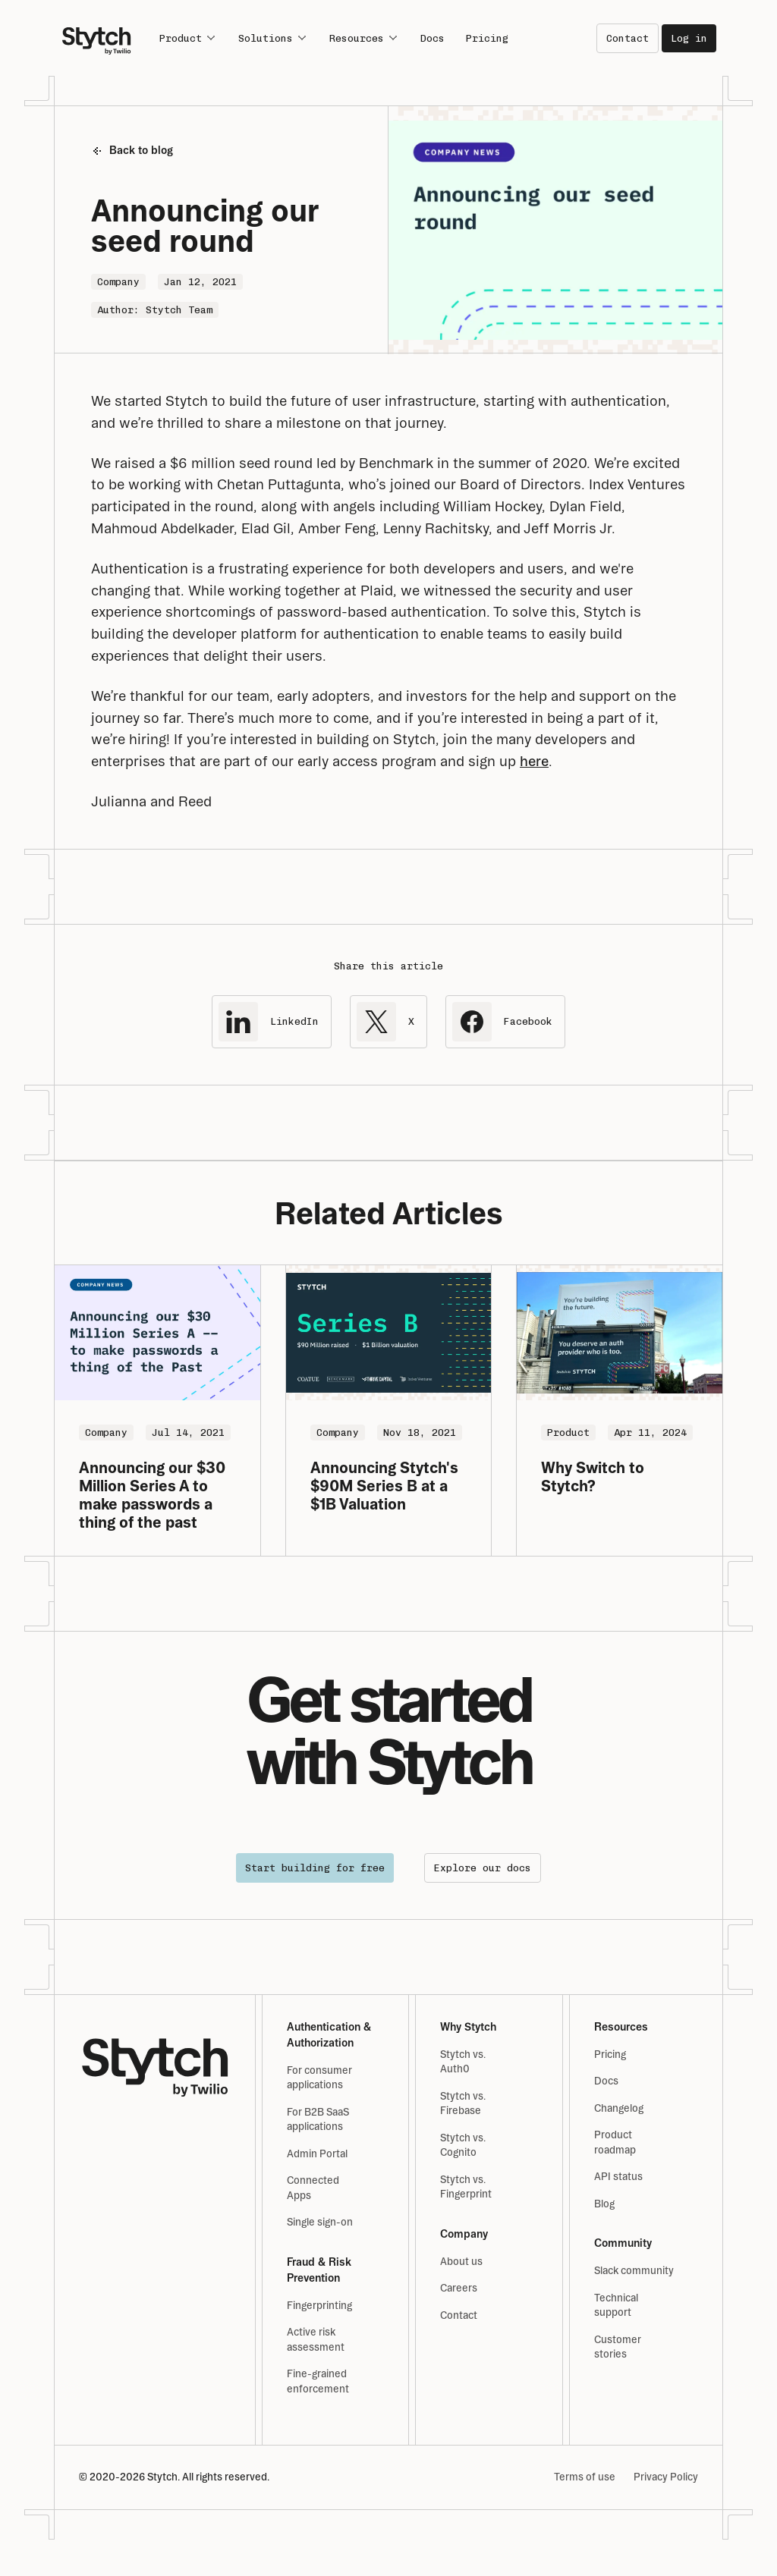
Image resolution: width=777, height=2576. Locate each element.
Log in (689, 38)
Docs (432, 38)
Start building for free (315, 1868)
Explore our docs (482, 1868)
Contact (627, 38)
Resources (364, 38)
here (534, 760)
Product (188, 38)
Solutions (273, 38)
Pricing (487, 38)
